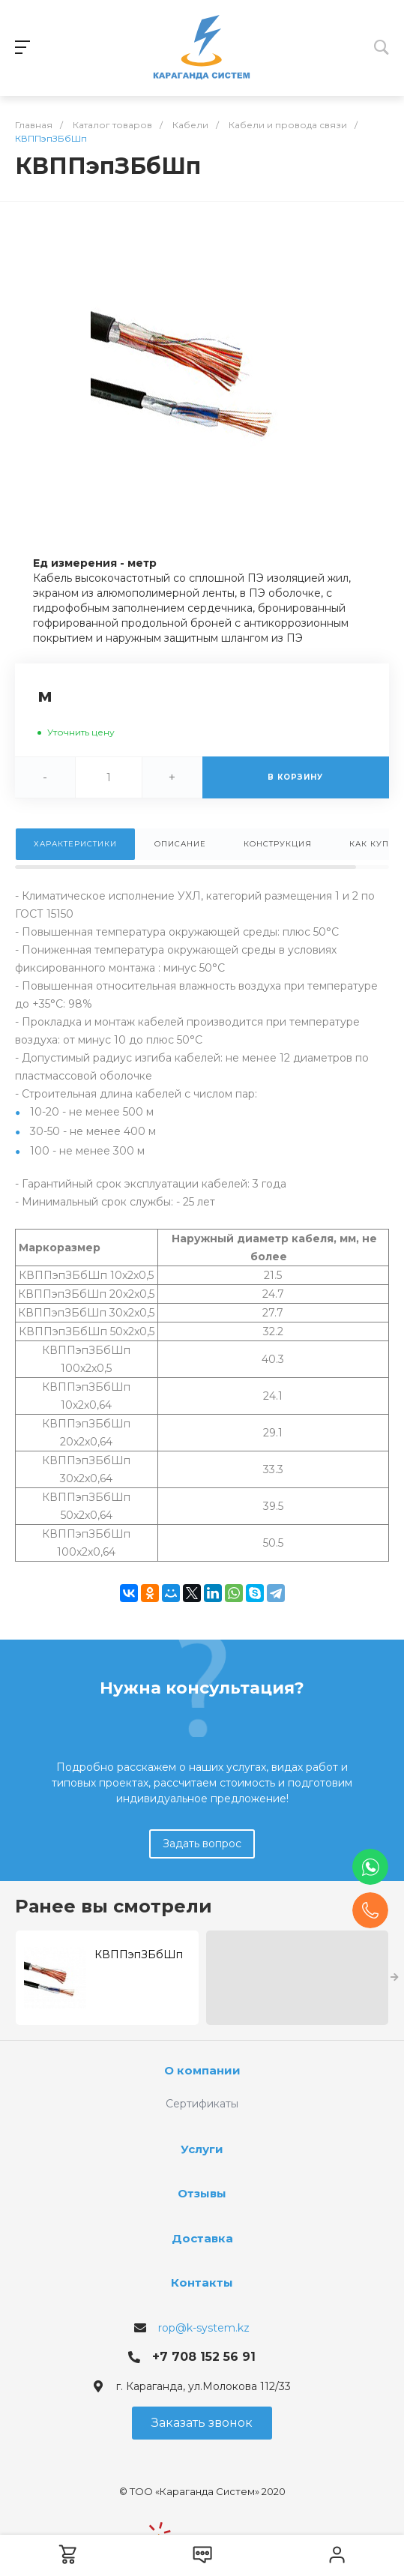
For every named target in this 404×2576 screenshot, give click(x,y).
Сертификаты (202, 2103)
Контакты (202, 2282)
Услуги (202, 2149)
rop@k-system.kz (204, 2328)
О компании (202, 2070)
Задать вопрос (202, 1843)
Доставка (202, 2238)
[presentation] (395, 1977)
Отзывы (202, 2193)
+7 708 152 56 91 (204, 2357)
